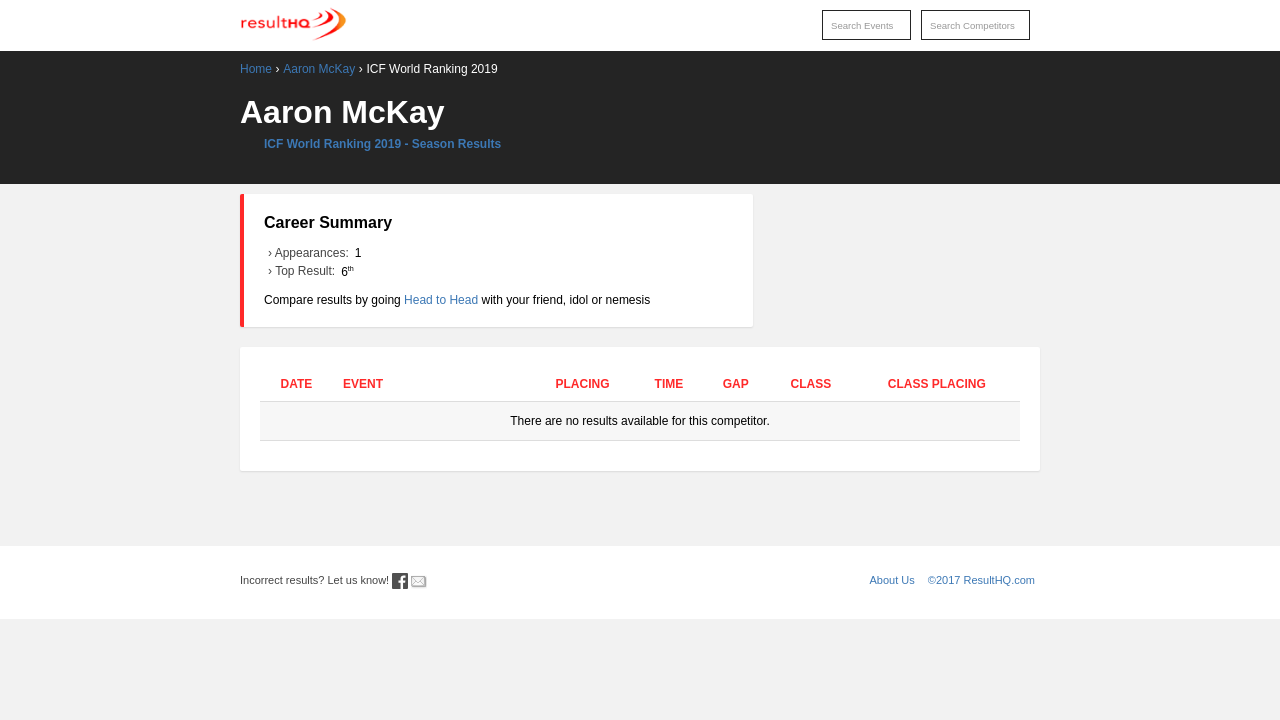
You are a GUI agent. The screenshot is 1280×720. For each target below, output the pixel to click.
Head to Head (441, 300)
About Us (892, 580)
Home (256, 69)
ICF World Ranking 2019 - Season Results (382, 144)
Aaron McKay (319, 69)
